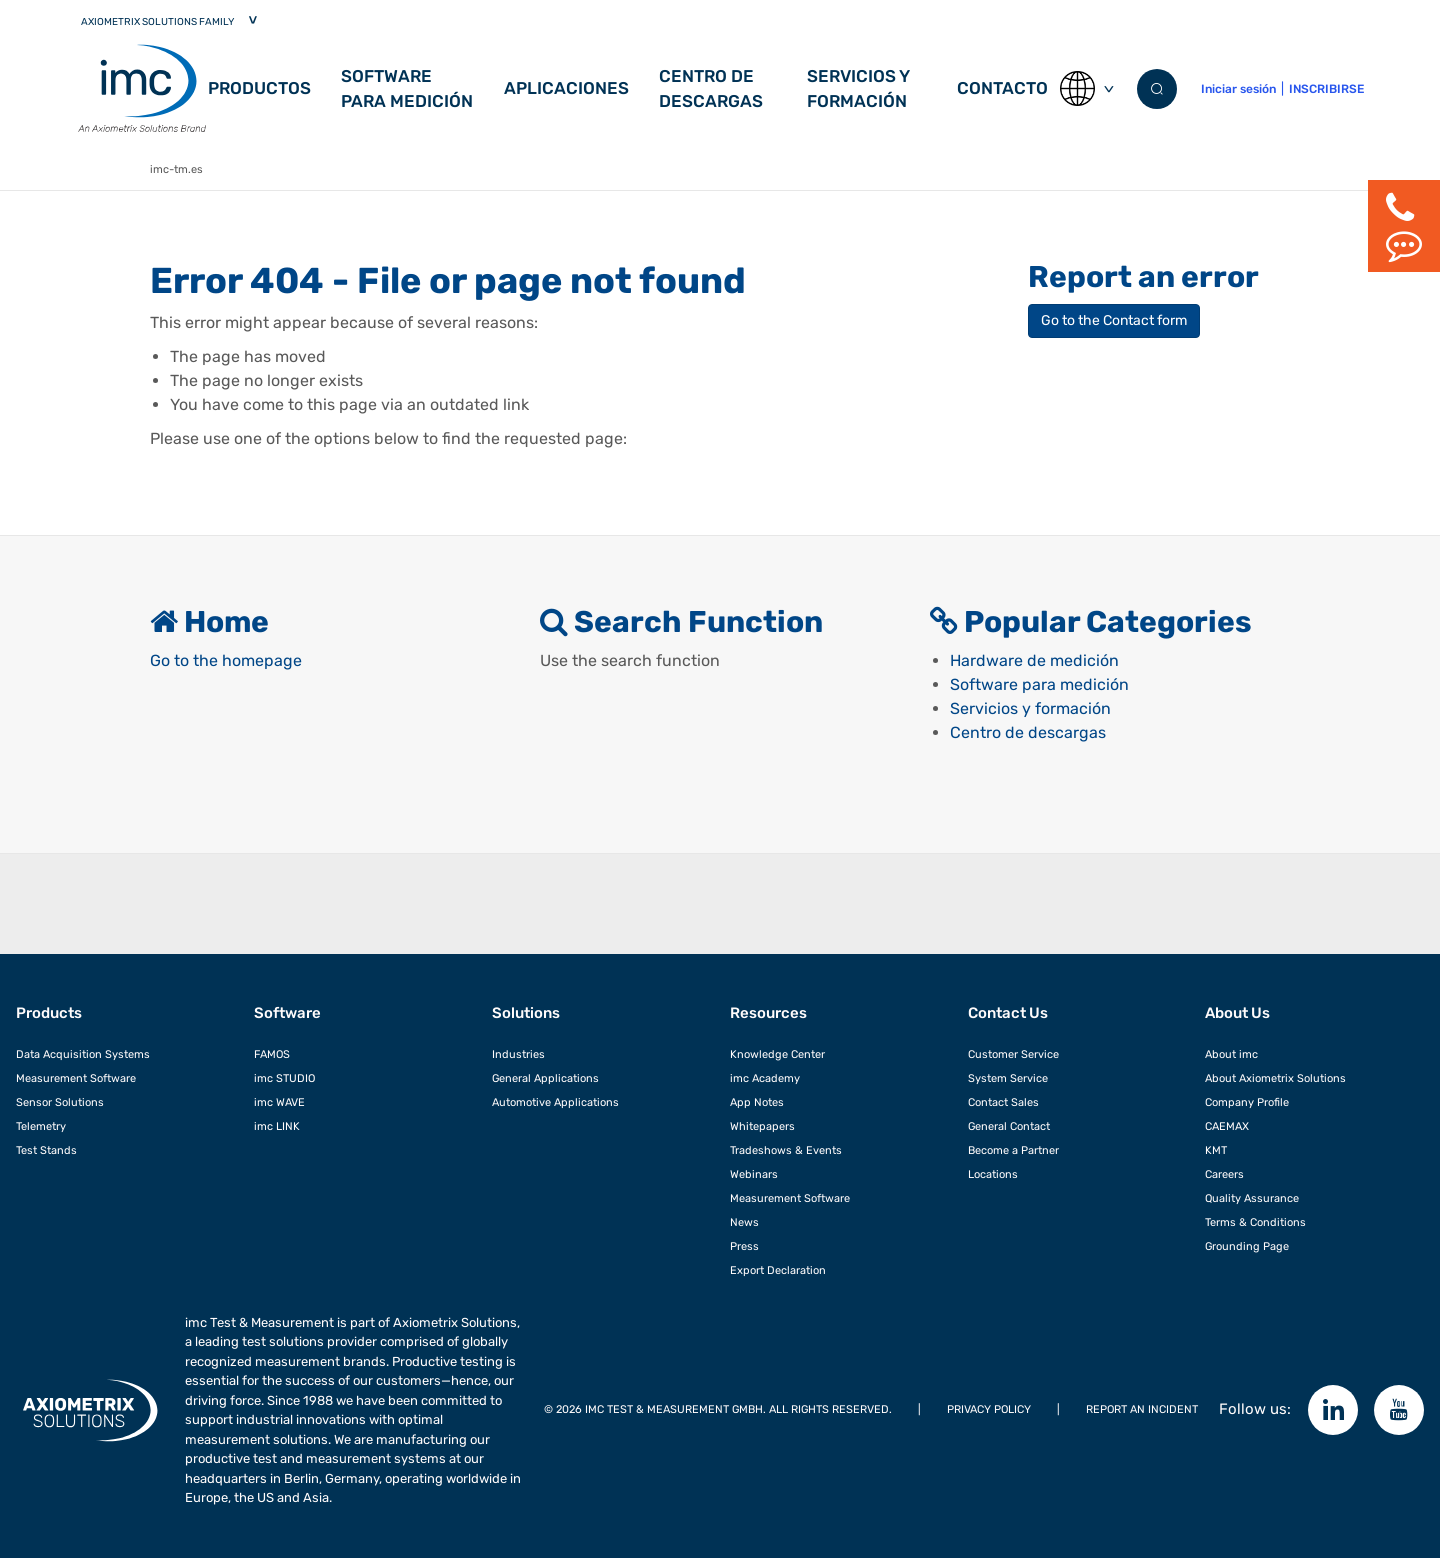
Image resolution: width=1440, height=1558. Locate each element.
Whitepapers (762, 1126)
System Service (1008, 1078)
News (744, 1222)
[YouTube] (1399, 1410)
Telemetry (41, 1126)
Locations (993, 1174)
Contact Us (1008, 1013)
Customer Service (1013, 1054)
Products (49, 1013)
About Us (1237, 1013)
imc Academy (765, 1078)
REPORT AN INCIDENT (1142, 1409)
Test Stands (46, 1150)
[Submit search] (1157, 89)
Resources (768, 1013)
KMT (1216, 1150)
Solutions (526, 1013)
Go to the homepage (226, 660)
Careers (1224, 1174)
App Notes (757, 1102)
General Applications (545, 1078)
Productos (259, 88)
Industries (518, 1054)
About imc (1231, 1054)
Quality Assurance (1252, 1198)
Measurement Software (76, 1078)
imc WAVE (279, 1102)
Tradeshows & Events (786, 1150)
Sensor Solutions (60, 1102)
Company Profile (1247, 1102)
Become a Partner (1013, 1150)
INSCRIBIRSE (1326, 89)
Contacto (1002, 88)
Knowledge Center (777, 1054)
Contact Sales (1003, 1102)
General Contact (1009, 1126)
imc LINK (277, 1126)
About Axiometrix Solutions (1275, 1078)
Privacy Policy (989, 1409)
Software (287, 1013)
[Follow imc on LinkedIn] (1333, 1410)
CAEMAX (1227, 1126)
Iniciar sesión (1238, 89)
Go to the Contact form (1114, 320)
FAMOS (272, 1054)
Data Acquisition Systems (83, 1054)
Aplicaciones (566, 88)
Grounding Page (1247, 1246)
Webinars (754, 1174)
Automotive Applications (555, 1102)
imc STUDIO (284, 1078)
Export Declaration (778, 1270)
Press (744, 1246)
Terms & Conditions (1255, 1222)
